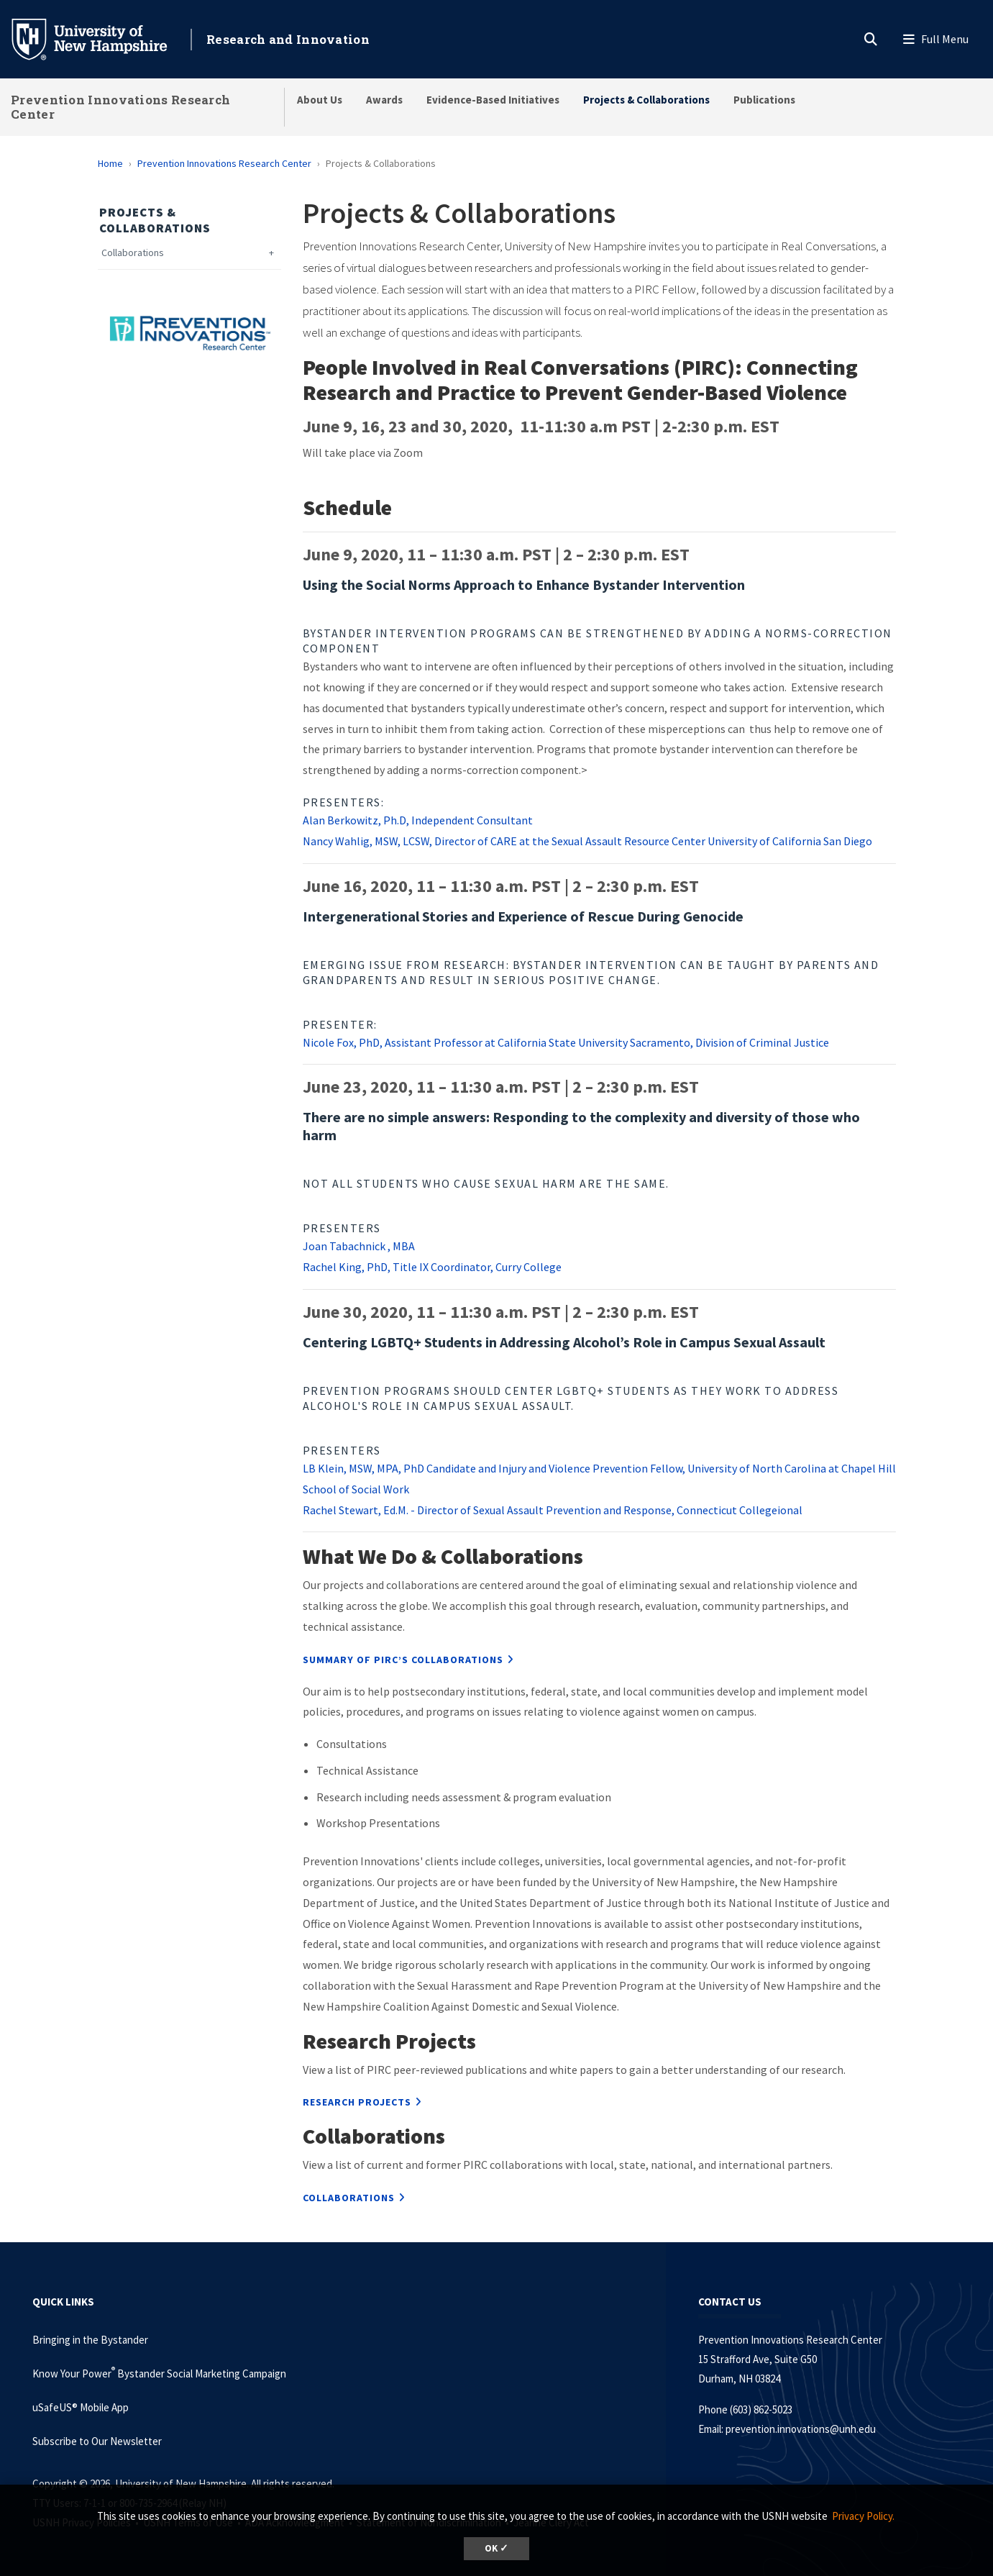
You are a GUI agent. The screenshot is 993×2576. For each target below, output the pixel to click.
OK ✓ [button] (496, 2548)
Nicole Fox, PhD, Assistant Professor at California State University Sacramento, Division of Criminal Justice (566, 1042)
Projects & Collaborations (646, 99)
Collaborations (132, 253)
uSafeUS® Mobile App (80, 2407)
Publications (764, 99)
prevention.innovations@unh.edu (801, 2429)
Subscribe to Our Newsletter (97, 2441)
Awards (384, 99)
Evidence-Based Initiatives (492, 99)
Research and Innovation (288, 39)
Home (110, 163)
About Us (319, 99)
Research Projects (357, 2101)
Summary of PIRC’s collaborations (403, 1659)
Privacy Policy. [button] (863, 2516)
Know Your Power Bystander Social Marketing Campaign (159, 2373)
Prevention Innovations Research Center (120, 106)
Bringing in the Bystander (90, 2340)
